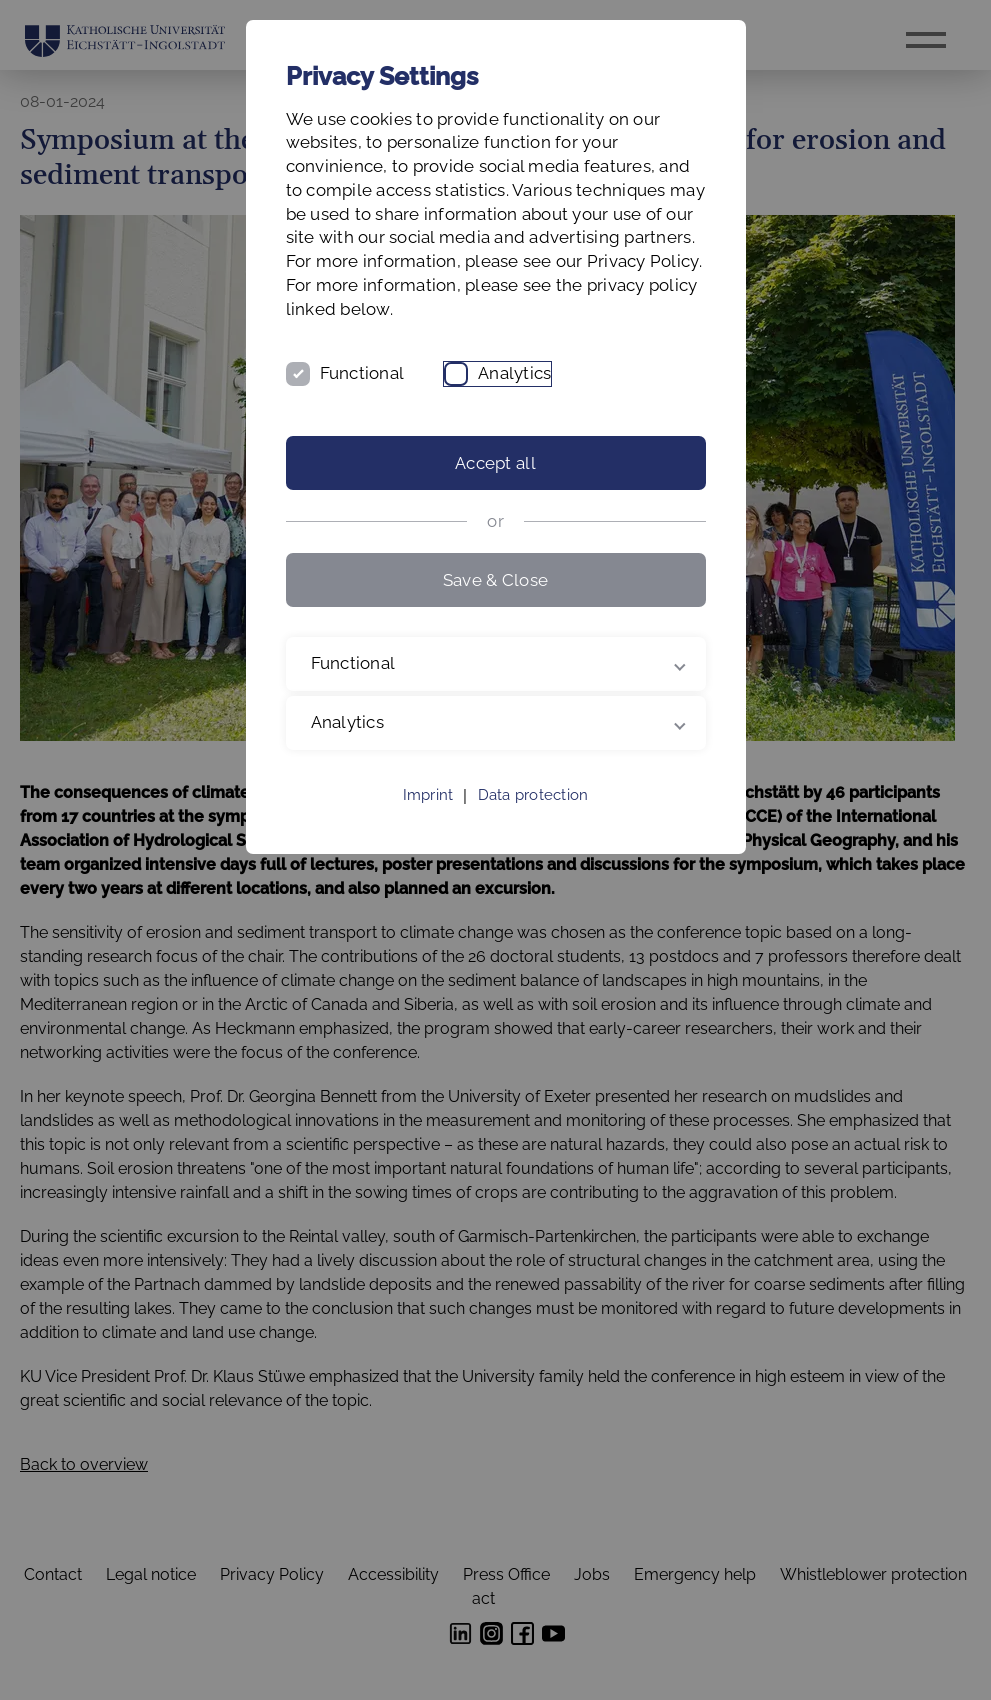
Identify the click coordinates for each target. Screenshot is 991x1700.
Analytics (514, 373)
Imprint (428, 795)
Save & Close (495, 580)
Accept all (495, 463)
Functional (362, 373)
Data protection (533, 795)
